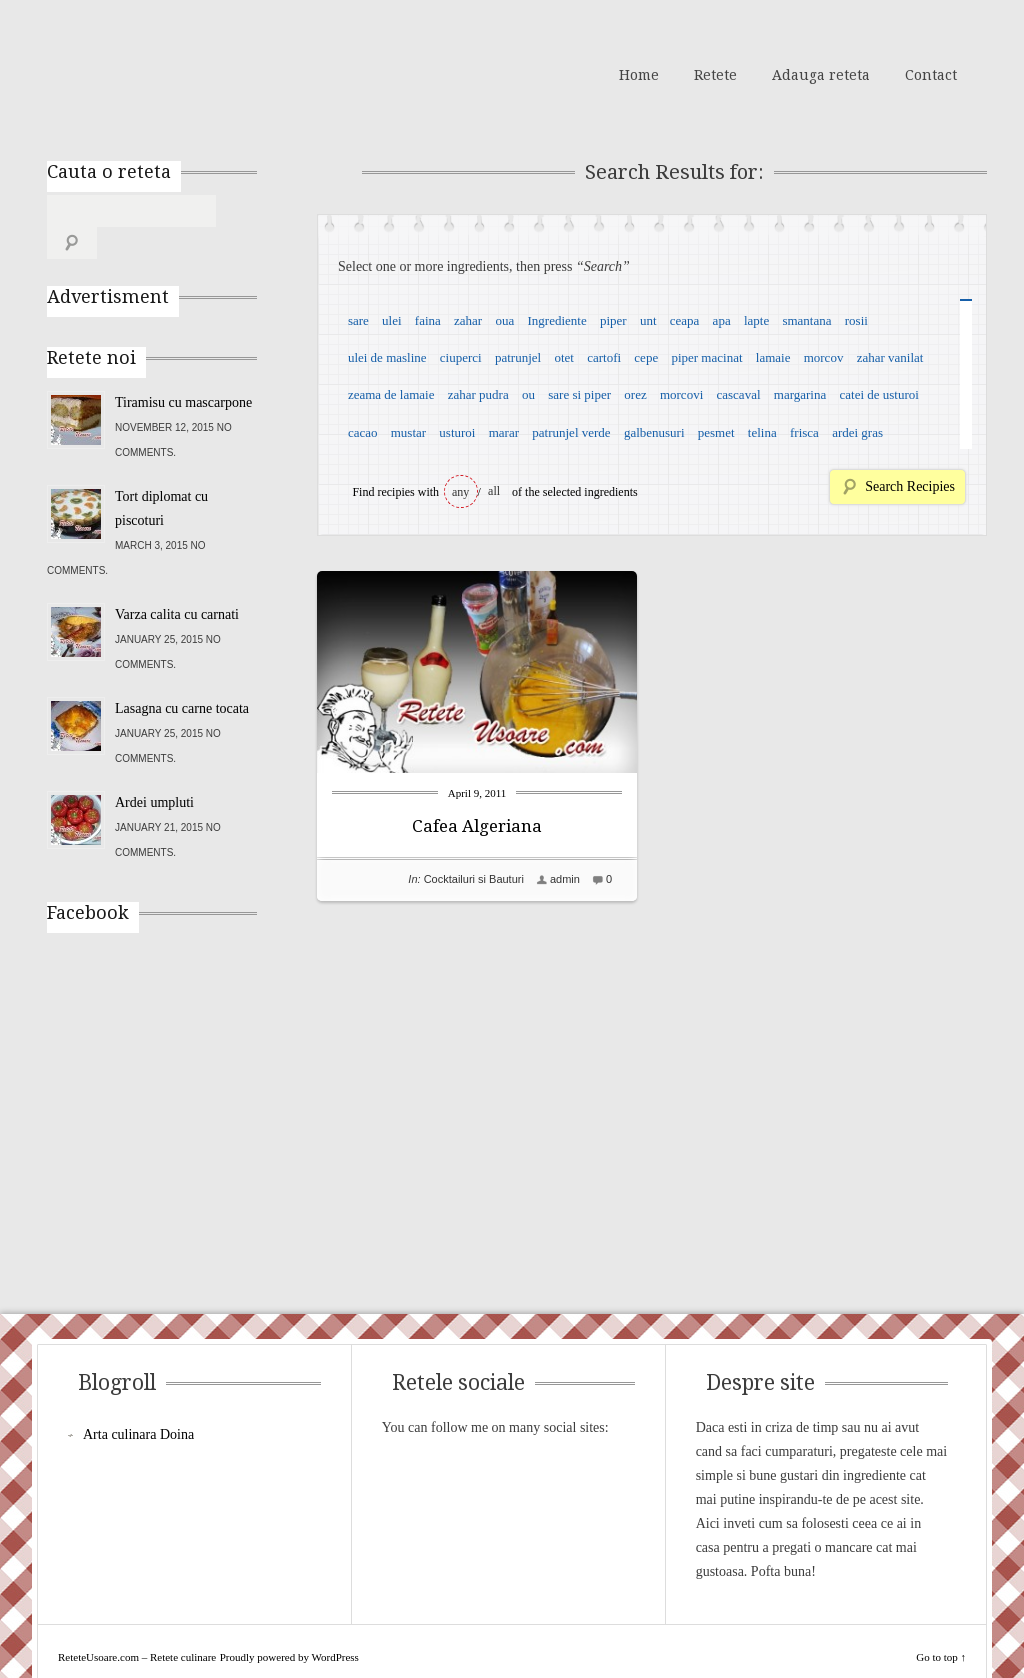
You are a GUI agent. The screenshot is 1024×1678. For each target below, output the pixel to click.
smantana (806, 320)
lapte (756, 320)
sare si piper (579, 394)
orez (635, 394)
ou (528, 394)
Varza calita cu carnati (177, 582)
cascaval (739, 394)
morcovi (681, 394)
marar (504, 432)
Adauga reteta (821, 75)
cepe (646, 357)
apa (722, 320)
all (494, 491)
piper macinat (706, 357)
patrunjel (518, 357)
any (460, 492)
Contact (931, 75)
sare (358, 320)
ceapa (685, 320)
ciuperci (461, 357)
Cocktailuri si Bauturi (474, 879)
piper (613, 320)
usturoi (457, 432)
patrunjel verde (571, 432)
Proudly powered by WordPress (289, 1625)
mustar (408, 432)
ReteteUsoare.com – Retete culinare (191, 73)
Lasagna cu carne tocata (182, 676)
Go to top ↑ (941, 1625)
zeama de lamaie (391, 394)
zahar (468, 320)
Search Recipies (910, 486)
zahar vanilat (890, 357)
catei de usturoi (879, 394)
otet (564, 357)
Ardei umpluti (154, 770)
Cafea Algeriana (477, 826)
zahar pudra (478, 394)
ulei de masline (387, 357)
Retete (715, 75)
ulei (392, 320)
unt (648, 320)
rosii (856, 320)
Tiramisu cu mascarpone (183, 370)
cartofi (604, 357)
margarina (800, 394)
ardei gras (857, 432)
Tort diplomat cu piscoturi (161, 476)
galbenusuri (654, 432)
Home (639, 75)
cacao (363, 432)
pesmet (716, 432)
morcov (824, 357)
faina (428, 320)
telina (762, 432)
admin (565, 879)
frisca (804, 432)
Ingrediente (556, 320)
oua (504, 320)
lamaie (773, 357)
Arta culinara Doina (138, 1402)
